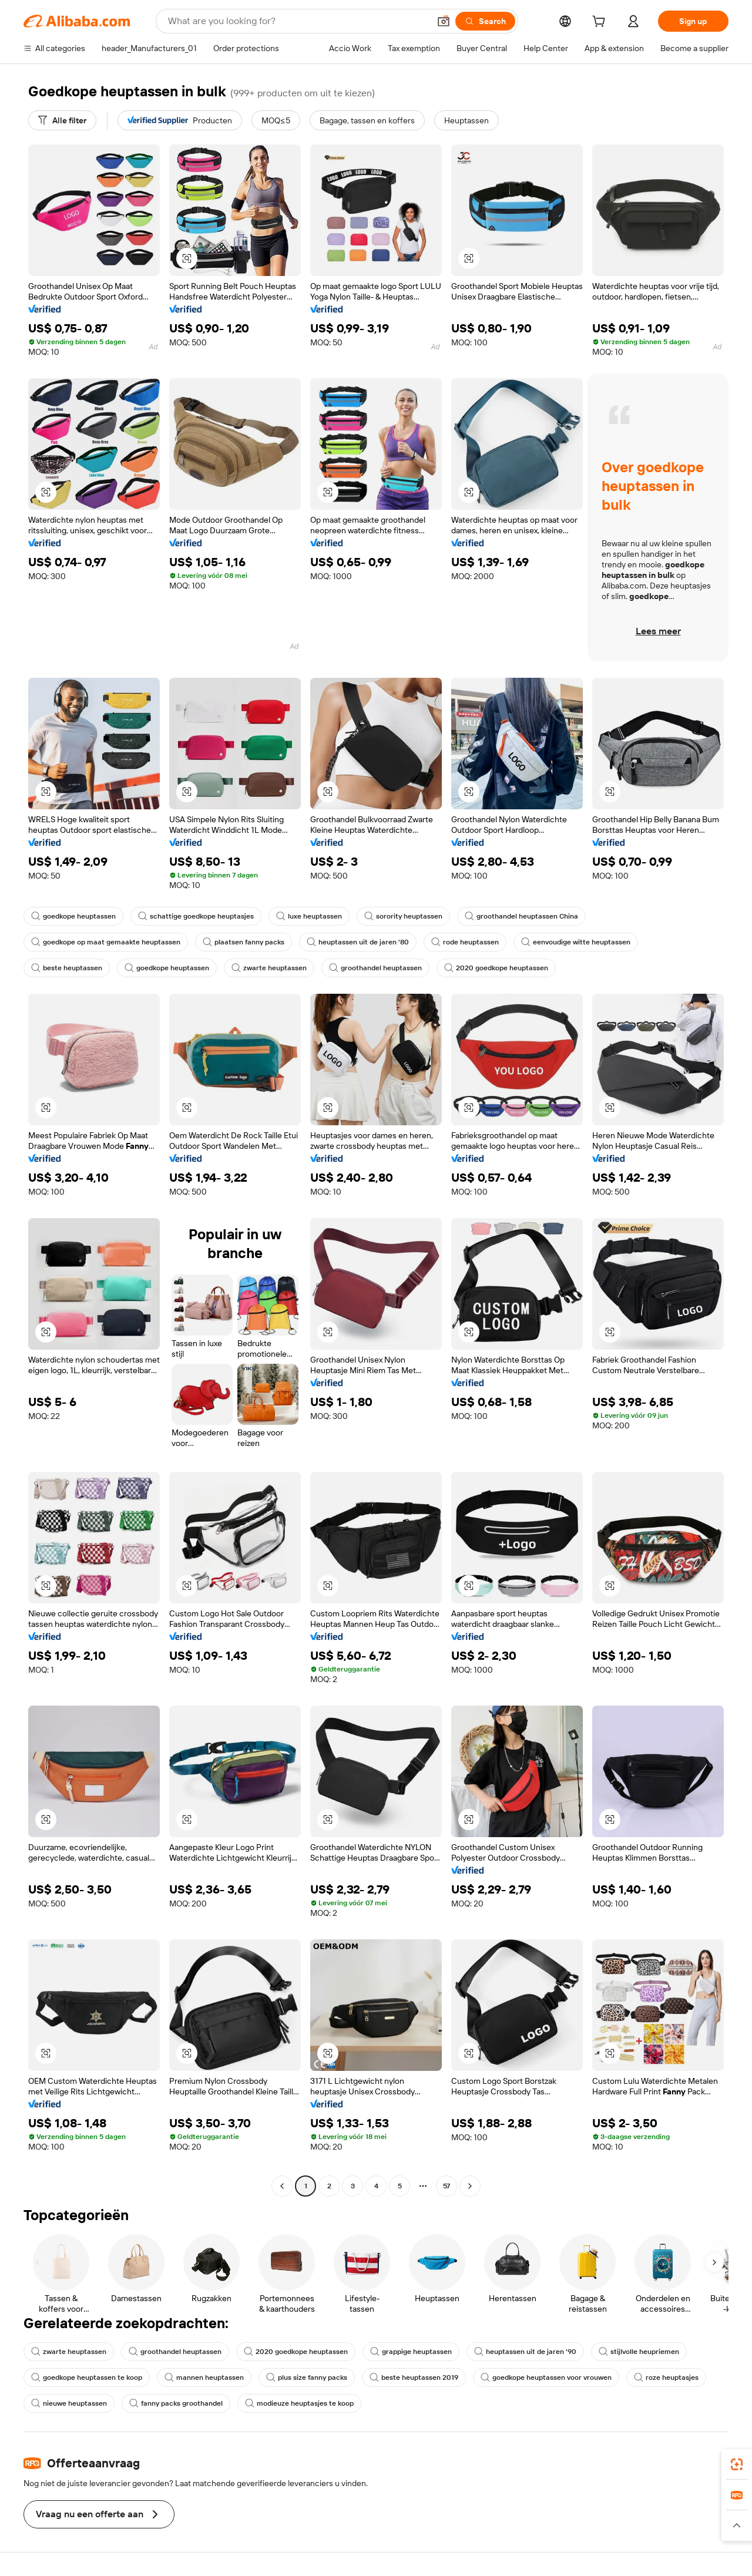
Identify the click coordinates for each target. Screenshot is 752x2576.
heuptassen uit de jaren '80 (358, 942)
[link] (736, 2464)
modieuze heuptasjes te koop (299, 2403)
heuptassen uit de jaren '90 (525, 2351)
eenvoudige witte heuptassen (575, 942)
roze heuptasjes (666, 2377)
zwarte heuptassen (269, 968)
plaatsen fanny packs (243, 942)
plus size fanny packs (306, 2377)
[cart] (601, 23)
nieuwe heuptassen (69, 2403)
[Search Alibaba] (297, 21)
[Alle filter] (62, 120)
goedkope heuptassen (73, 916)
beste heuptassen (66, 968)
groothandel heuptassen (375, 968)
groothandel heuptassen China (521, 916)
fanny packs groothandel (176, 2403)
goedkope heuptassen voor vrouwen (546, 2377)
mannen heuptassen (204, 2377)
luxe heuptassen (309, 916)
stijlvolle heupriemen (639, 2351)
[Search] (485, 21)
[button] (444, 21)
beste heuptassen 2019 (414, 2377)
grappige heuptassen (411, 2351)
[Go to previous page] (282, 2186)
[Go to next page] (470, 2186)
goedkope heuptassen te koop (86, 2377)
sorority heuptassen (403, 916)
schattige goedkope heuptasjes (196, 916)
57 (446, 2186)
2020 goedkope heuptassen (496, 968)
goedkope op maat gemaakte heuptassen (105, 942)
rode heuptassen (465, 942)
